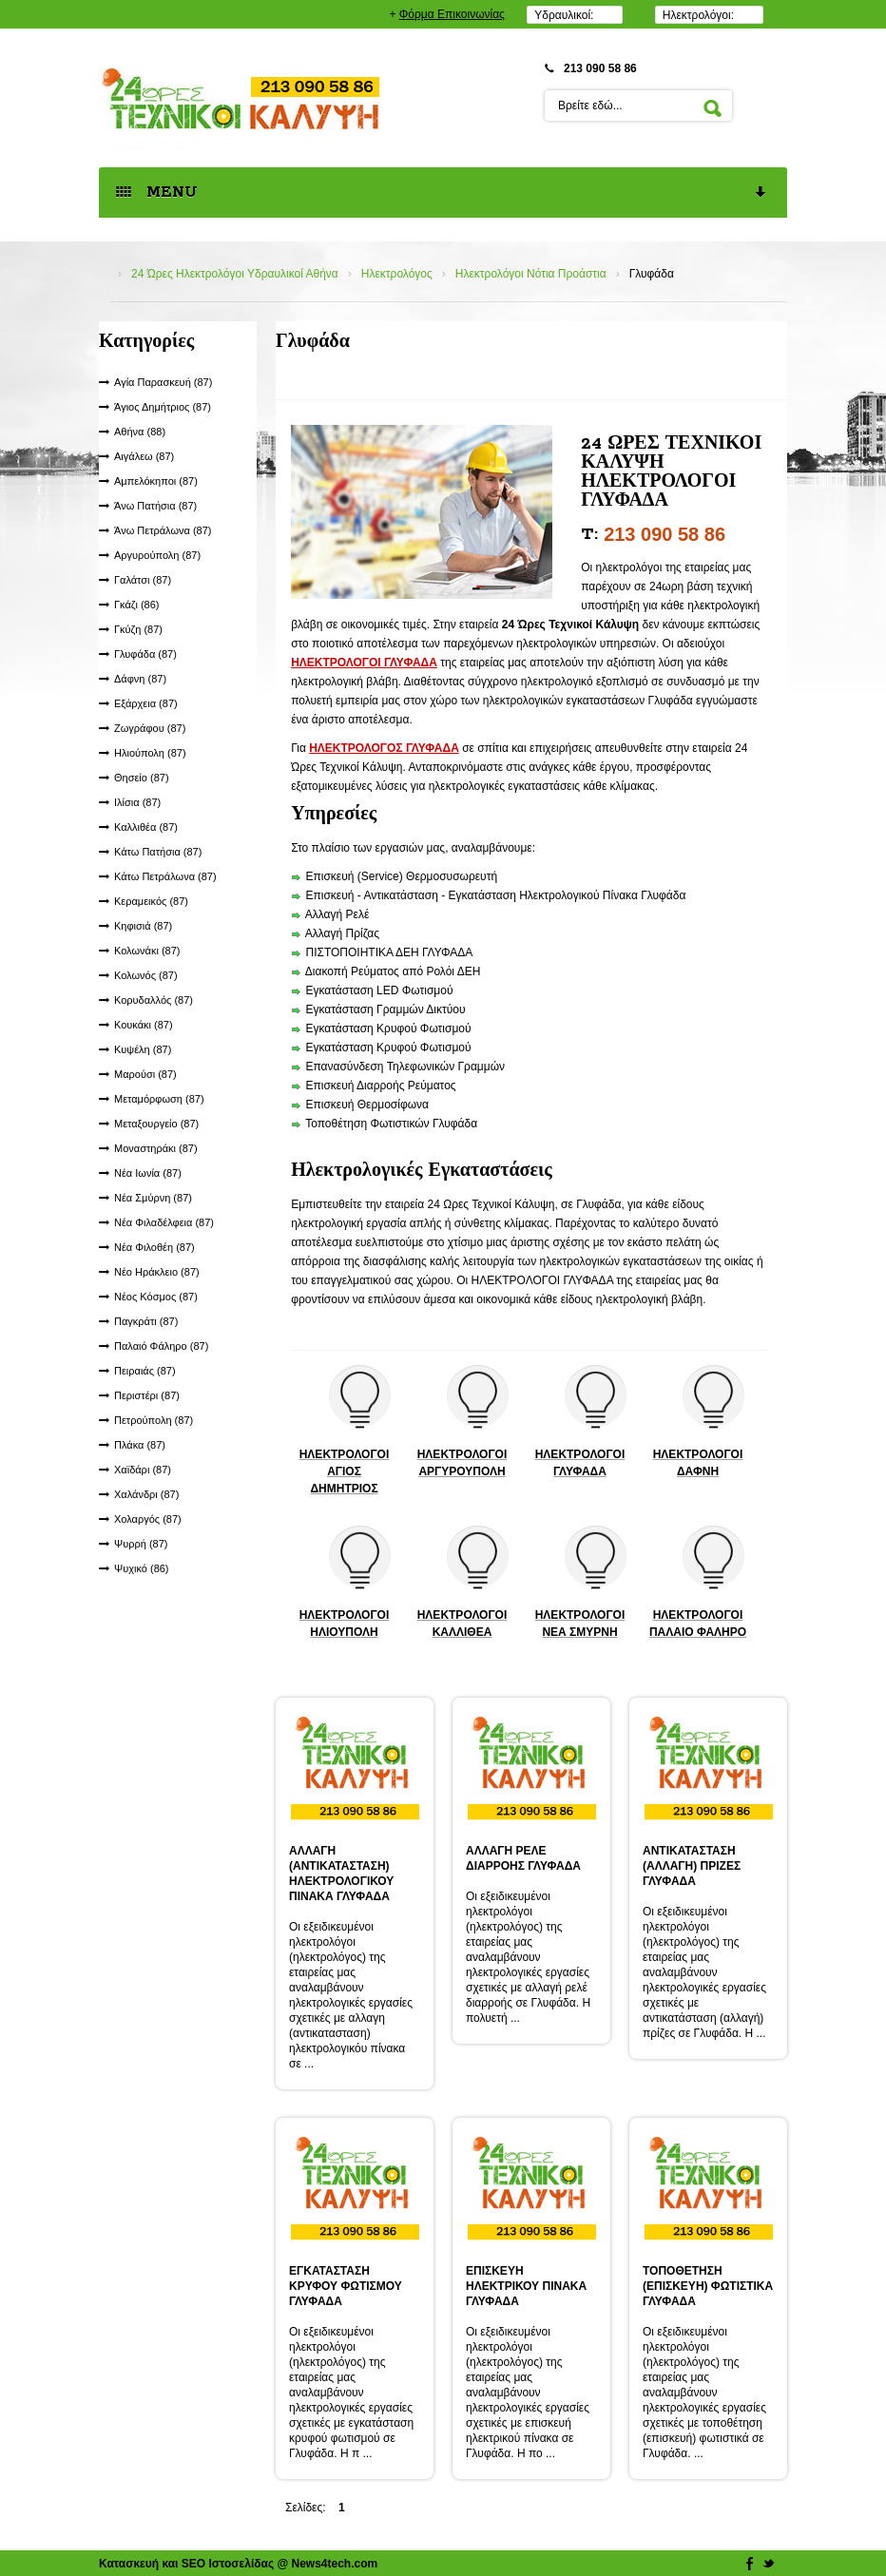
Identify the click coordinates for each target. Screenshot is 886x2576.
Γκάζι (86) (137, 604)
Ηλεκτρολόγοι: (698, 15)
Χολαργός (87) (148, 1519)
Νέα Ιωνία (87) (148, 1173)
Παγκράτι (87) (146, 1321)
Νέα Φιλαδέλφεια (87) (164, 1222)
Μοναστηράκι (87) (156, 1148)
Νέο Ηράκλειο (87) (157, 1272)
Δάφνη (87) (140, 678)
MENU (442, 193)
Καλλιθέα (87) (146, 827)
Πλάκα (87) (139, 1445)
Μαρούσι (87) (145, 1074)
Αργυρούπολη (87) (157, 555)
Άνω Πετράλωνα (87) (163, 530)
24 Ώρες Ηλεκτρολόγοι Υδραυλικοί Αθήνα (234, 273)
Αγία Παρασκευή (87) (163, 382)
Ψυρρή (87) (140, 1543)
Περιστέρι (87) (147, 1395)
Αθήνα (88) (139, 431)
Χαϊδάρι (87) (142, 1469)
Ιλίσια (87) (137, 802)
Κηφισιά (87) (143, 926)
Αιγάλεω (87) (144, 456)
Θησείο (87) (141, 777)
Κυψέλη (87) (142, 1049)
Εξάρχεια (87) (146, 703)
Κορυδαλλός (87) (153, 1000)
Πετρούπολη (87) (153, 1420)
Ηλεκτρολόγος (397, 273)
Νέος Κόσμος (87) (156, 1296)
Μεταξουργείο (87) (156, 1123)
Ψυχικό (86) (141, 1568)
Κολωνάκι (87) (147, 950)
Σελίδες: (305, 2507)
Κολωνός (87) (146, 975)
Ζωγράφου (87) (149, 728)
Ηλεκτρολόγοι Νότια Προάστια (531, 273)
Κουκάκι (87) (143, 1024)
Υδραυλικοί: (563, 15)
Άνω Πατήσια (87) (155, 505)
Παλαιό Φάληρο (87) (161, 1346)
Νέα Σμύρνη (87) (153, 1197)
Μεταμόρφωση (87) (159, 1099)
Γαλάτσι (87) (142, 580)
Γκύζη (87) (138, 629)
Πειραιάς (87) (145, 1370)
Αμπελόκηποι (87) (156, 481)
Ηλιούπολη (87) (150, 753)
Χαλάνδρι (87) (146, 1494)
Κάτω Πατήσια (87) (158, 851)
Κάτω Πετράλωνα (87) (165, 876)
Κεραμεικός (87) (151, 901)
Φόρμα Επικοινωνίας (452, 14)
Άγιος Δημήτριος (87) (162, 407)
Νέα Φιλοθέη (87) (154, 1247)
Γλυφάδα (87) (145, 654)
